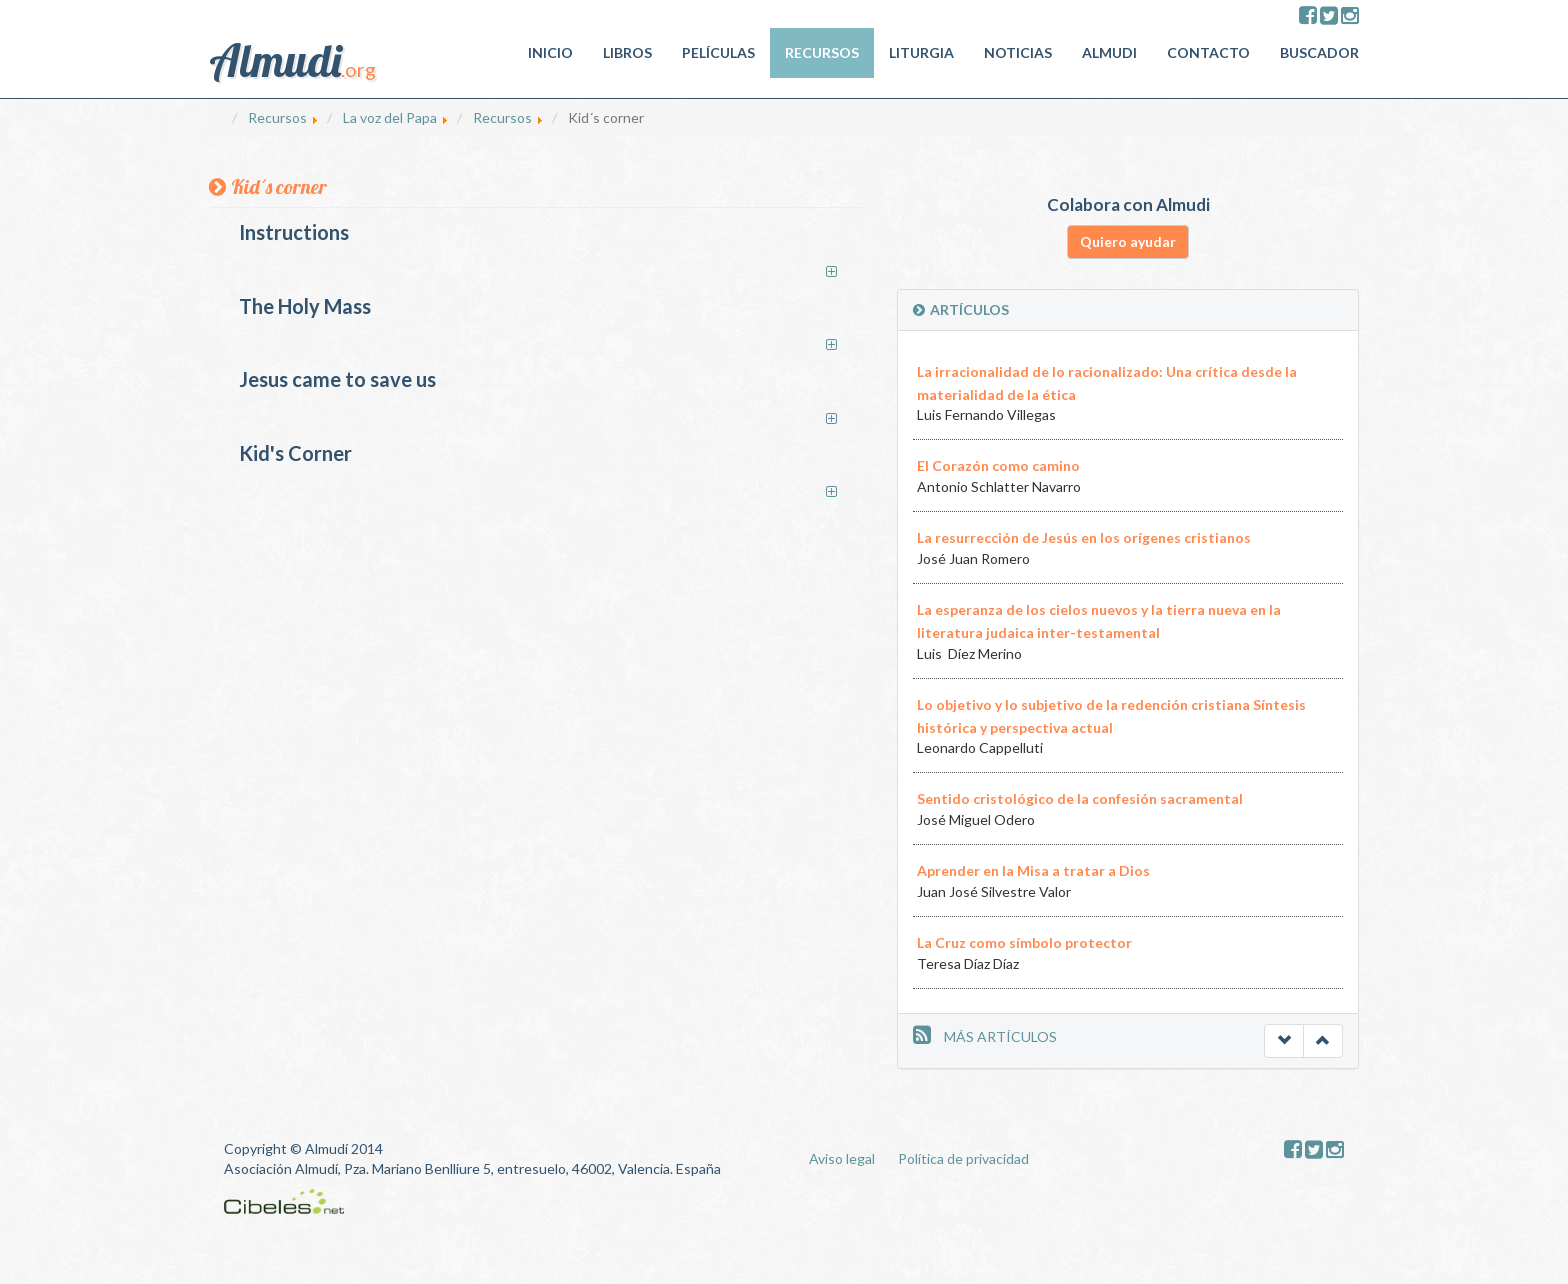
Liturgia (921, 52)
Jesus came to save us (337, 379)
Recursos (822, 52)
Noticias (1018, 52)
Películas (718, 52)
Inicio (550, 52)
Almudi (1109, 52)
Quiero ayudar (1128, 241)
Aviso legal (842, 1158)
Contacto (1208, 52)
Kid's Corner (295, 453)
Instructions (294, 232)
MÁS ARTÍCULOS (1000, 1036)
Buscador (1319, 52)
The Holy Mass (305, 306)
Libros (627, 52)
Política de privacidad (963, 1158)
